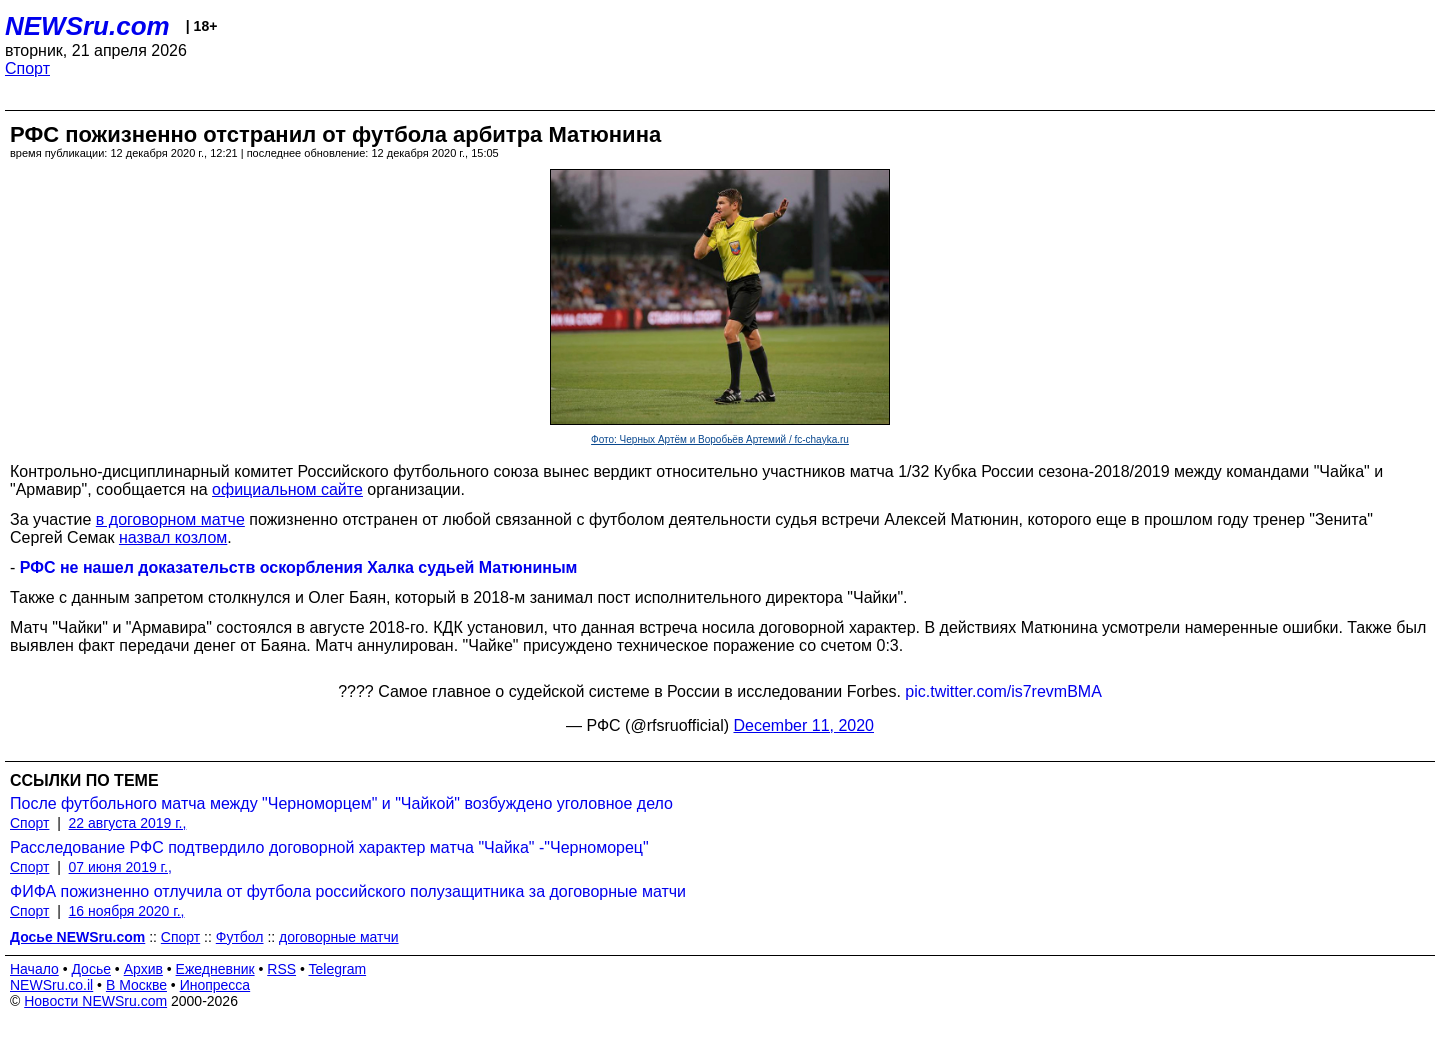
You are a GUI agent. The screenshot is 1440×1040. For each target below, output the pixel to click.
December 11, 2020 (803, 725)
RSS (281, 969)
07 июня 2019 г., (120, 867)
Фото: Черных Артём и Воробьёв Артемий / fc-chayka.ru (720, 439)
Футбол (240, 937)
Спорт (27, 68)
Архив (143, 969)
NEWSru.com (87, 26)
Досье (91, 969)
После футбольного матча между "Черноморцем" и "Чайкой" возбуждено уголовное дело (341, 803)
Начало (34, 969)
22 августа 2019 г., (128, 823)
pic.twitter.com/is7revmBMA (1003, 691)
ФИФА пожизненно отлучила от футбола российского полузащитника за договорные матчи (348, 891)
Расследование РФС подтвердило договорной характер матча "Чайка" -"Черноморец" (329, 847)
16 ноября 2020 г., (127, 911)
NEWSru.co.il (51, 985)
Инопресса (215, 985)
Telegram (338, 969)
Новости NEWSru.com (95, 1001)
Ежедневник (215, 969)
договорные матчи (339, 937)
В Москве (136, 985)
